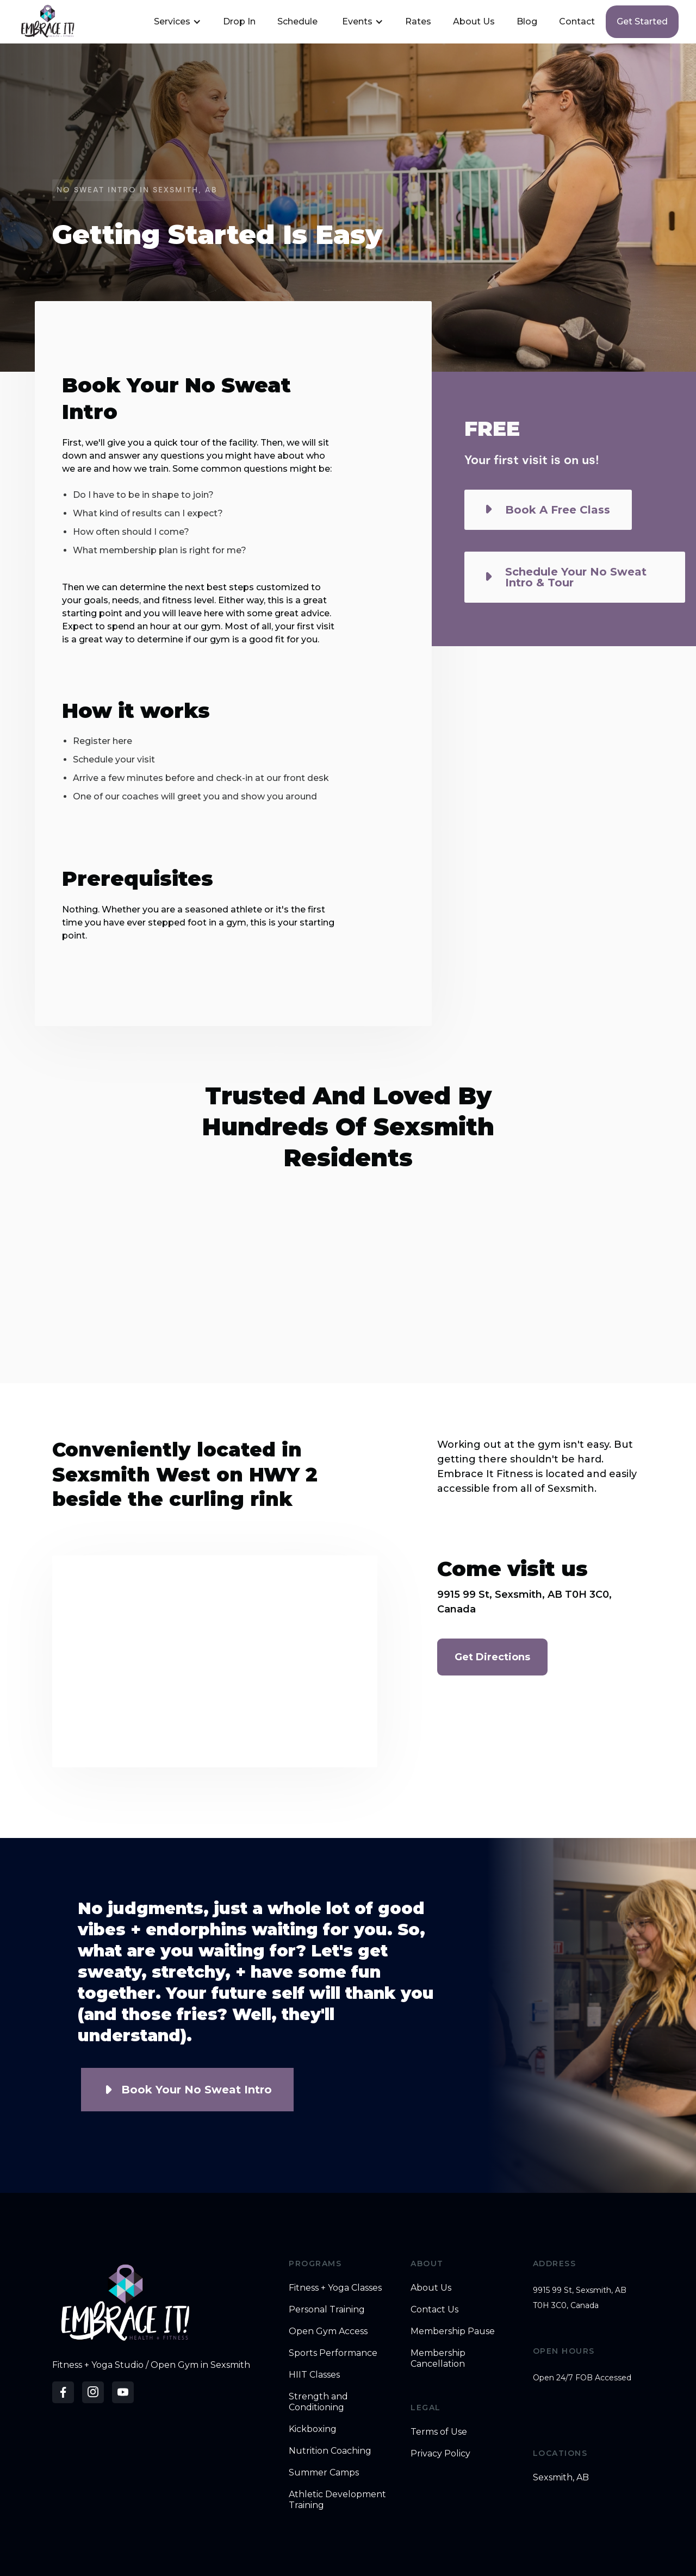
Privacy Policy (440, 2453)
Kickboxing (313, 2429)
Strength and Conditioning (318, 2401)
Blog (527, 21)
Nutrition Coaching (330, 2451)
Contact (577, 21)
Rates (418, 21)
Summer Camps (324, 2472)
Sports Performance (333, 2353)
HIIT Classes (314, 2374)
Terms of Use (439, 2432)
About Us (474, 21)
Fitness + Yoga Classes (335, 2288)
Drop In (239, 21)
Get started (642, 21)
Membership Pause (453, 2331)
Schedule (297, 21)
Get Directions (492, 1657)
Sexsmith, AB (561, 2477)
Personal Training (327, 2309)
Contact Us (434, 2309)
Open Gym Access (328, 2331)
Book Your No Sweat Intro (196, 2089)
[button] (176, 21)
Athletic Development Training (337, 2499)
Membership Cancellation (438, 2358)
